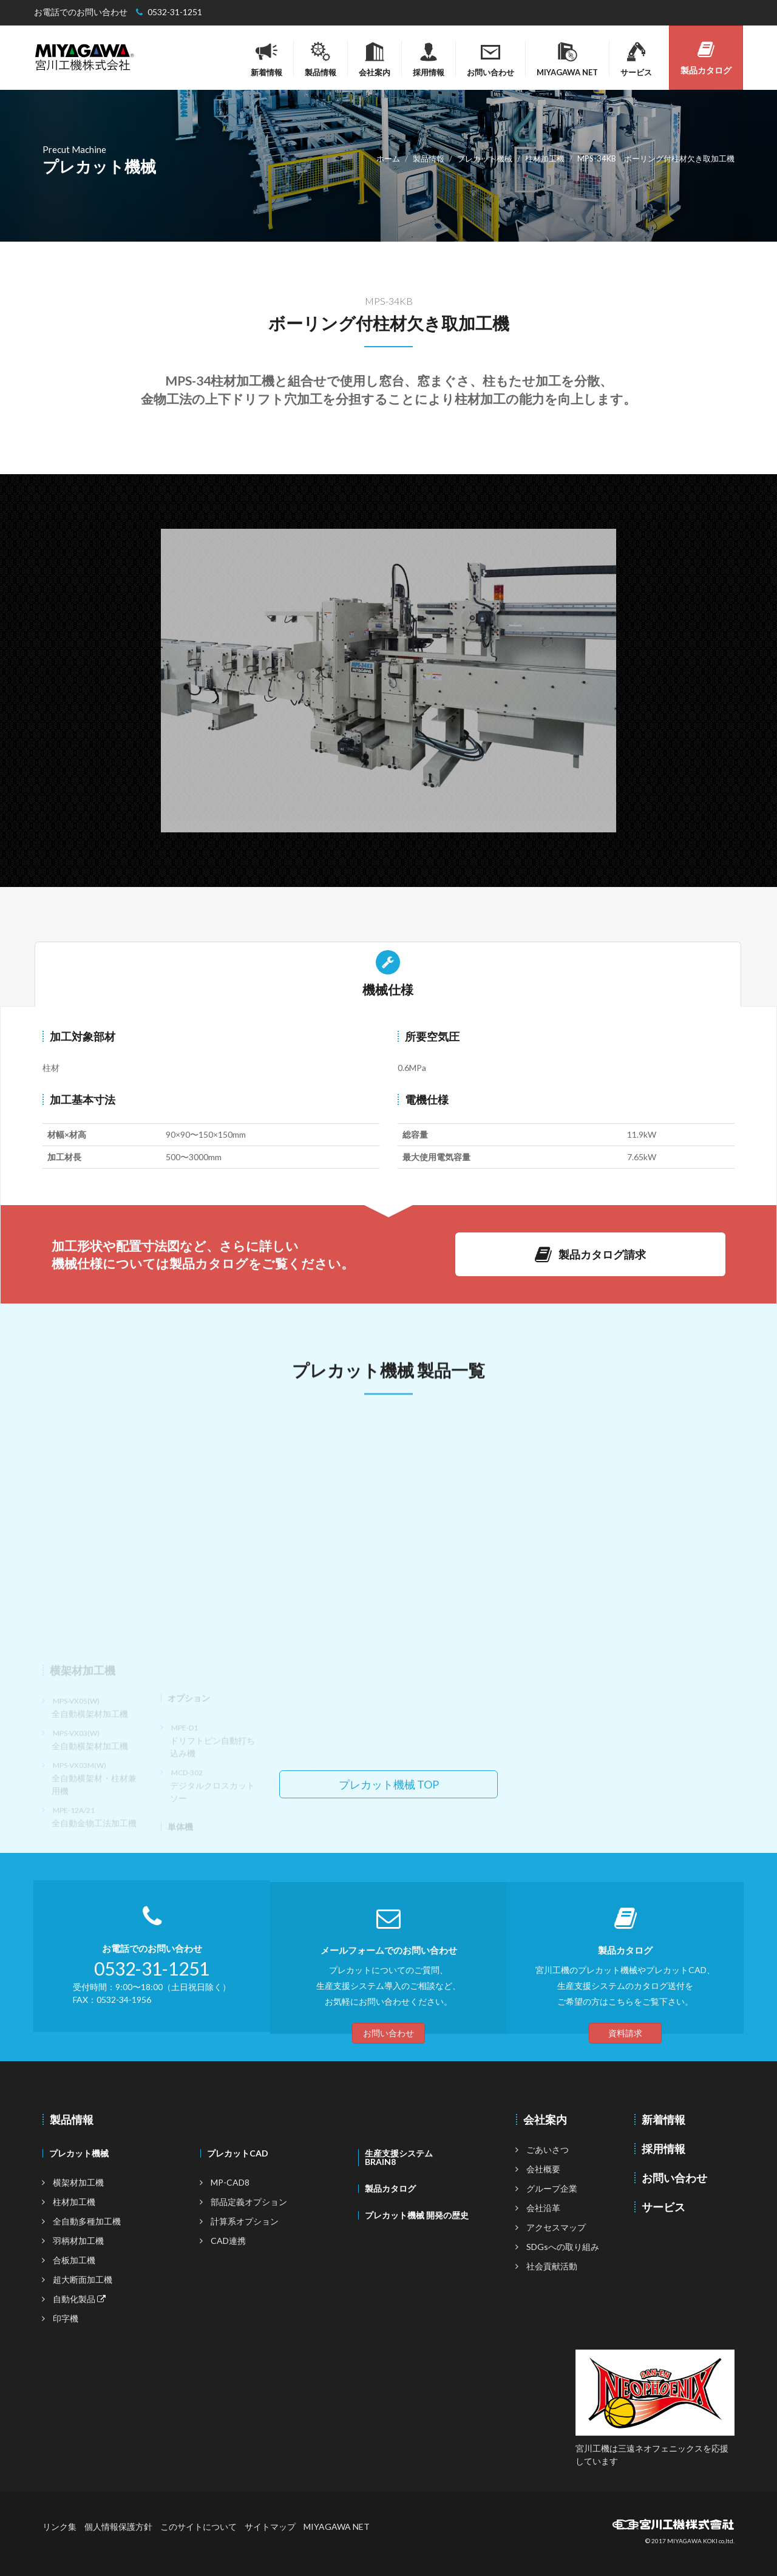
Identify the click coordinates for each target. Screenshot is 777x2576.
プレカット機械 (79, 2153)
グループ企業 (551, 2188)
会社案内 (545, 2119)
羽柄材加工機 (78, 2240)
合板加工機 (74, 2260)
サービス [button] (636, 58)
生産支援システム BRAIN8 (399, 2157)
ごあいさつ (547, 2149)
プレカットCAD (237, 2153)
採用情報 (428, 58)
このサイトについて (198, 2526)
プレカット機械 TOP (389, 1784)
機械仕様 (387, 973)
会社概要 (543, 2169)
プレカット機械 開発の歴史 (417, 2215)
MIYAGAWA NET (337, 2526)
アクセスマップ (556, 2227)
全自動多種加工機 (87, 2221)
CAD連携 (228, 2240)
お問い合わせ (490, 58)
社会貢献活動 (551, 2266)
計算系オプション (245, 2221)
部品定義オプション (249, 2202)
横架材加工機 (78, 2182)
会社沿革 (543, 2208)
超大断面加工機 (82, 2279)
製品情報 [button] (320, 58)
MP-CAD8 (230, 2182)
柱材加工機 (74, 2202)
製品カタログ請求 (590, 1254)
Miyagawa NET (567, 58)
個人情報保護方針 (118, 2526)
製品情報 (71, 2119)
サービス (663, 2207)
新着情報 (266, 58)
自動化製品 (79, 2299)
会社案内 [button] (374, 58)
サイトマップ (270, 2526)
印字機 (65, 2318)
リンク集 (59, 2526)
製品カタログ (705, 57)
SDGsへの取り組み (562, 2246)
